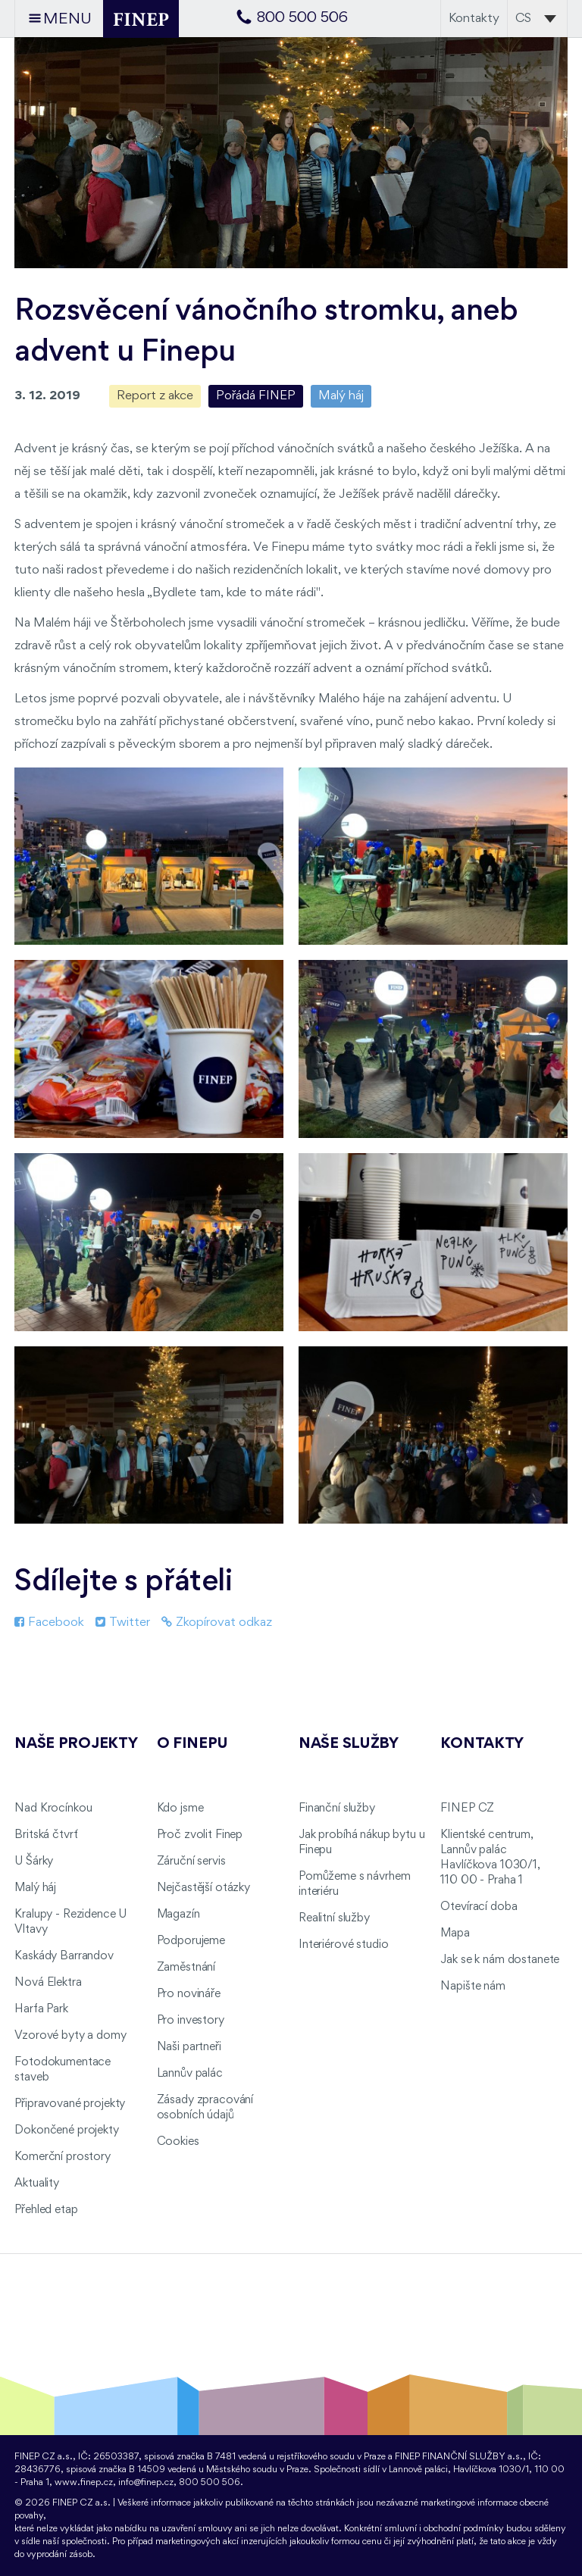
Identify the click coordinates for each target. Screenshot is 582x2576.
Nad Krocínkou (53, 1808)
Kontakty (474, 18)
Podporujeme (191, 1941)
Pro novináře (189, 1994)
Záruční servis (191, 1861)
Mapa (454, 1933)
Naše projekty (75, 1744)
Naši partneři (189, 2047)
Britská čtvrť (45, 1835)
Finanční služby (337, 1808)
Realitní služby (334, 1918)
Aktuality (36, 2183)
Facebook (49, 1622)
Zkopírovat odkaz (216, 1622)
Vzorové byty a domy (70, 2035)
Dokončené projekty (66, 2130)
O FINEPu (192, 1744)
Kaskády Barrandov (64, 1956)
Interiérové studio (343, 1945)
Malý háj (341, 396)
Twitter (122, 1622)
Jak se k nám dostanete (499, 1960)
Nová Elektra (47, 1982)
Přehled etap (45, 2210)
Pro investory (190, 2020)
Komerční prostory (62, 2157)
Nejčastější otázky (203, 1888)
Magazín (178, 1914)
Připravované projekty (69, 2104)
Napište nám (472, 1986)
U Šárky (33, 1861)
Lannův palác (190, 2073)
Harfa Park (41, 2009)
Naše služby (349, 1744)
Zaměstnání (186, 1967)
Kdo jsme (180, 1808)
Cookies (178, 2142)
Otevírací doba (478, 1907)
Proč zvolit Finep (200, 1835)
